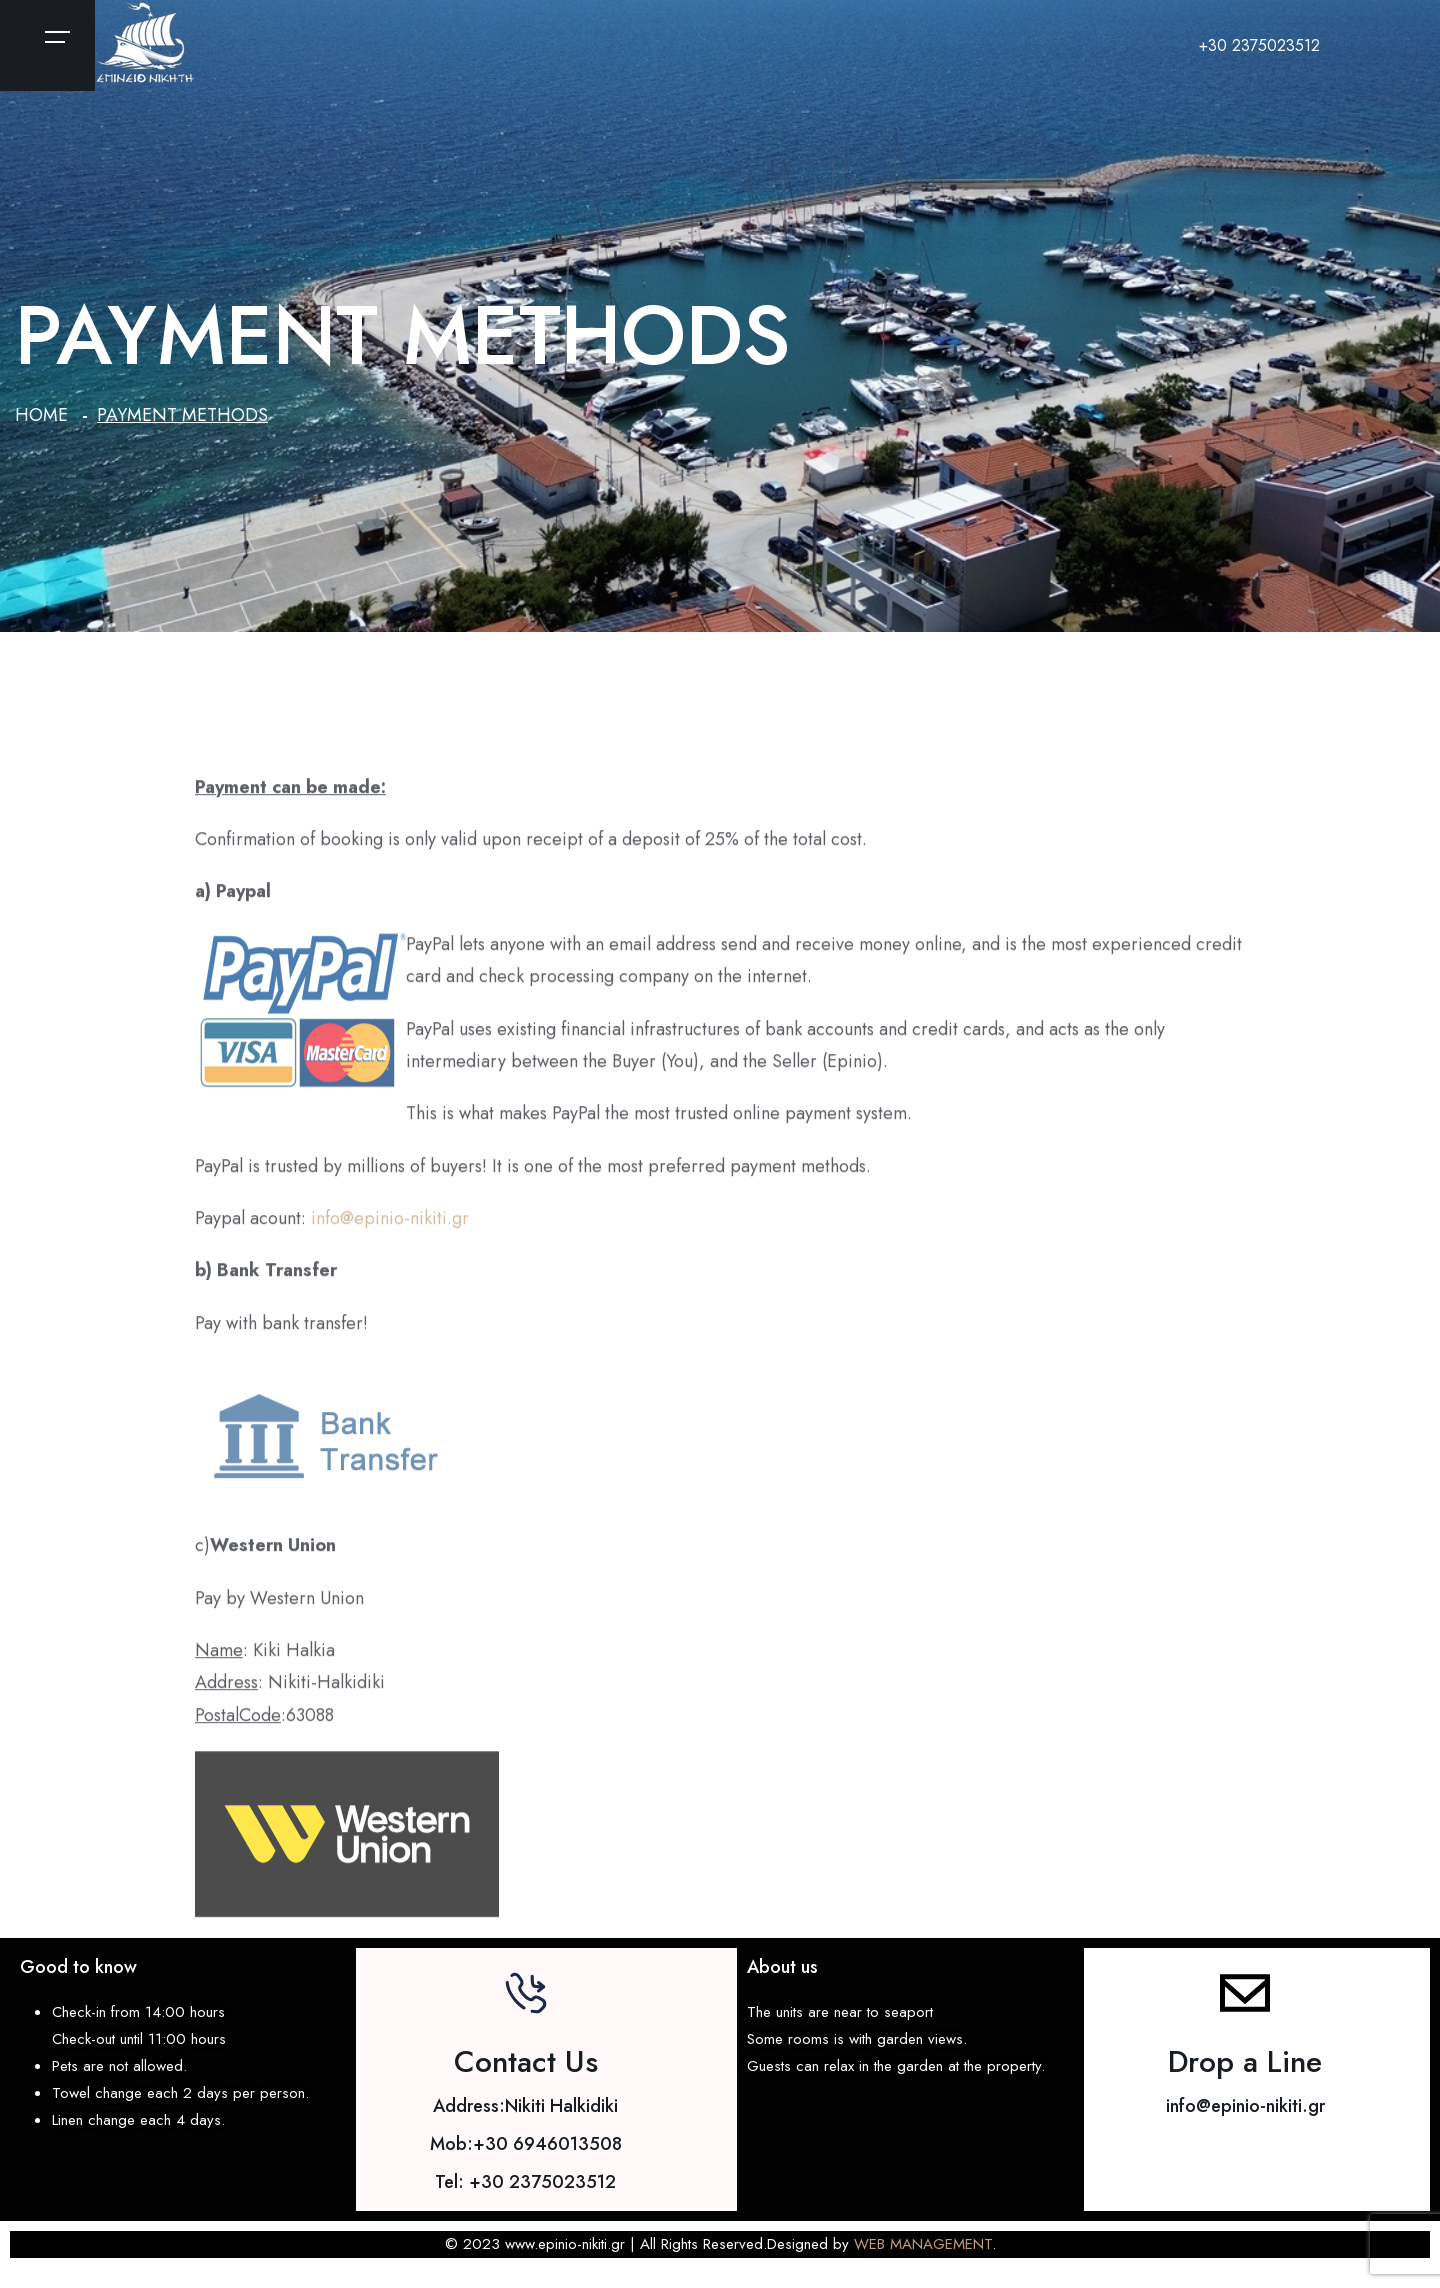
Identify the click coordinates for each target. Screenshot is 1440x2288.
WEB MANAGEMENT (923, 2244)
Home (41, 415)
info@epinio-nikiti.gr (390, 1227)
